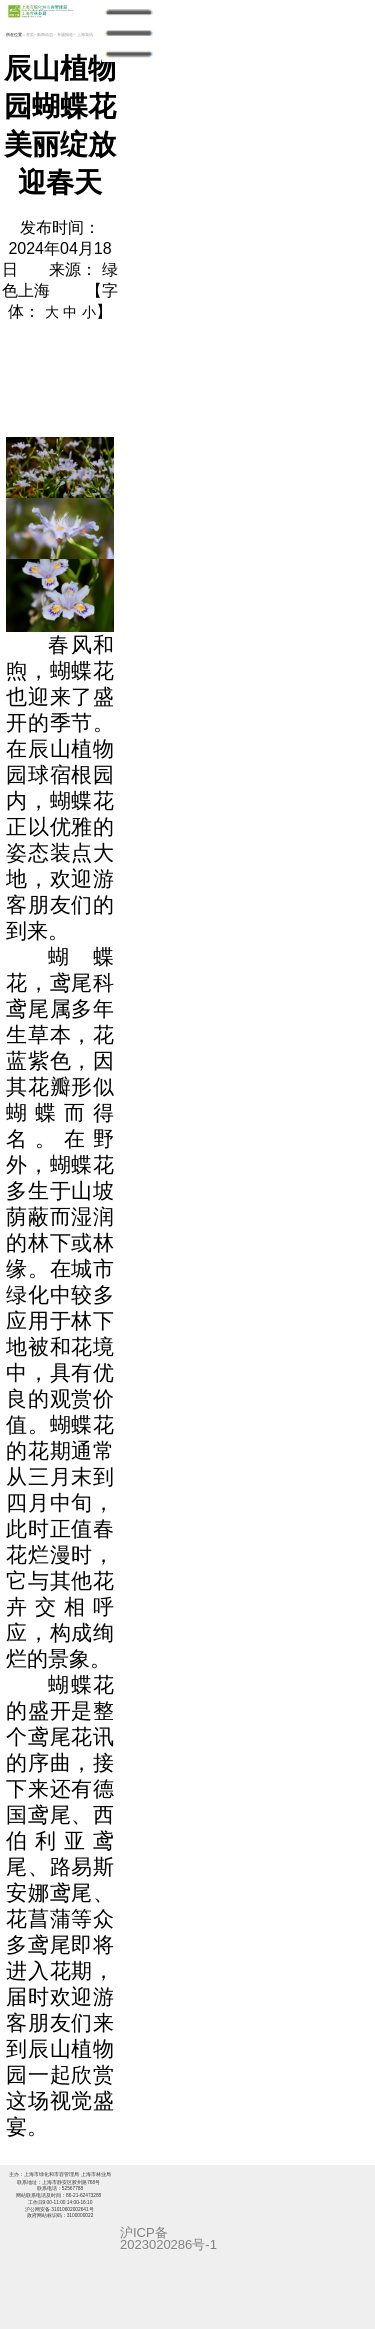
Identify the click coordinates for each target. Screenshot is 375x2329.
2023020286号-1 (168, 2244)
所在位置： (16, 34)
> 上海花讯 (83, 34)
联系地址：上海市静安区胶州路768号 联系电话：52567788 (60, 2185)
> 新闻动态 (44, 34)
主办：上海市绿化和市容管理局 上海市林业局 (59, 2174)
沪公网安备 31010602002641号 (59, 2209)
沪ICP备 (144, 2232)
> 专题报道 (63, 34)
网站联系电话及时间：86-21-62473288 (59, 2195)
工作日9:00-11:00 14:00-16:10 (66, 2198)
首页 (30, 34)
